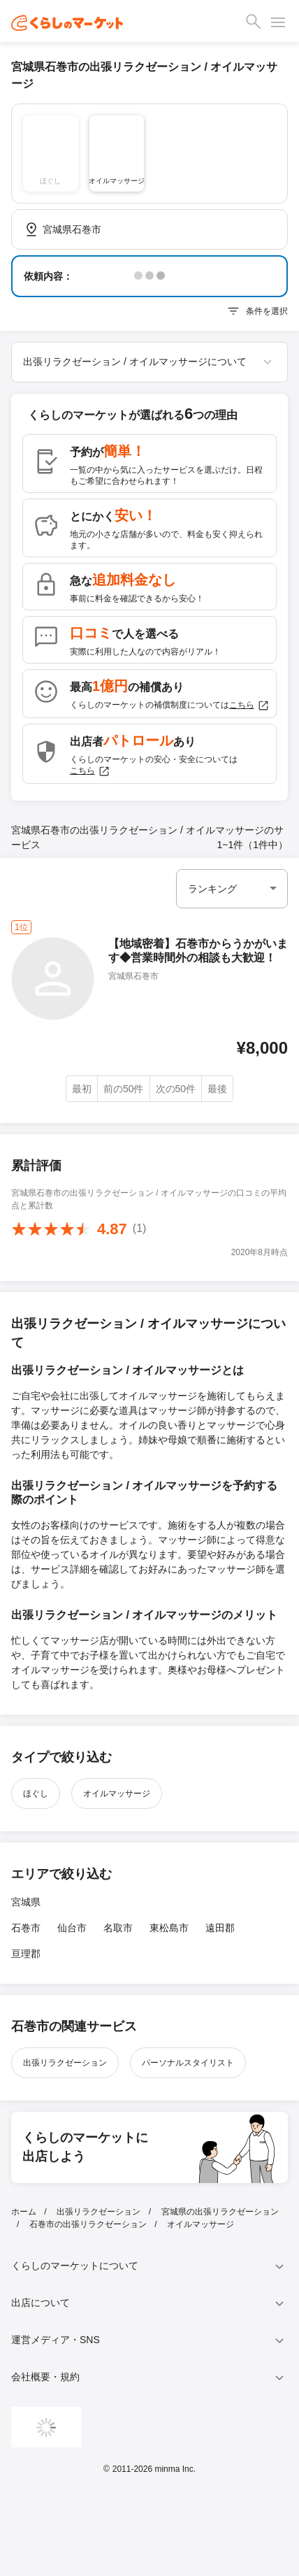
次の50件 (176, 1088)
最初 (82, 1088)
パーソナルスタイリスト (188, 2063)
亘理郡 (26, 1953)
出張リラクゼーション (65, 2063)
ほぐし (35, 1793)
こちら (249, 705)
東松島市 (169, 1927)
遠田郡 (220, 1927)
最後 (217, 1088)
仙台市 (72, 1927)
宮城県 (26, 1902)
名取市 (118, 1927)
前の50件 (123, 1088)
